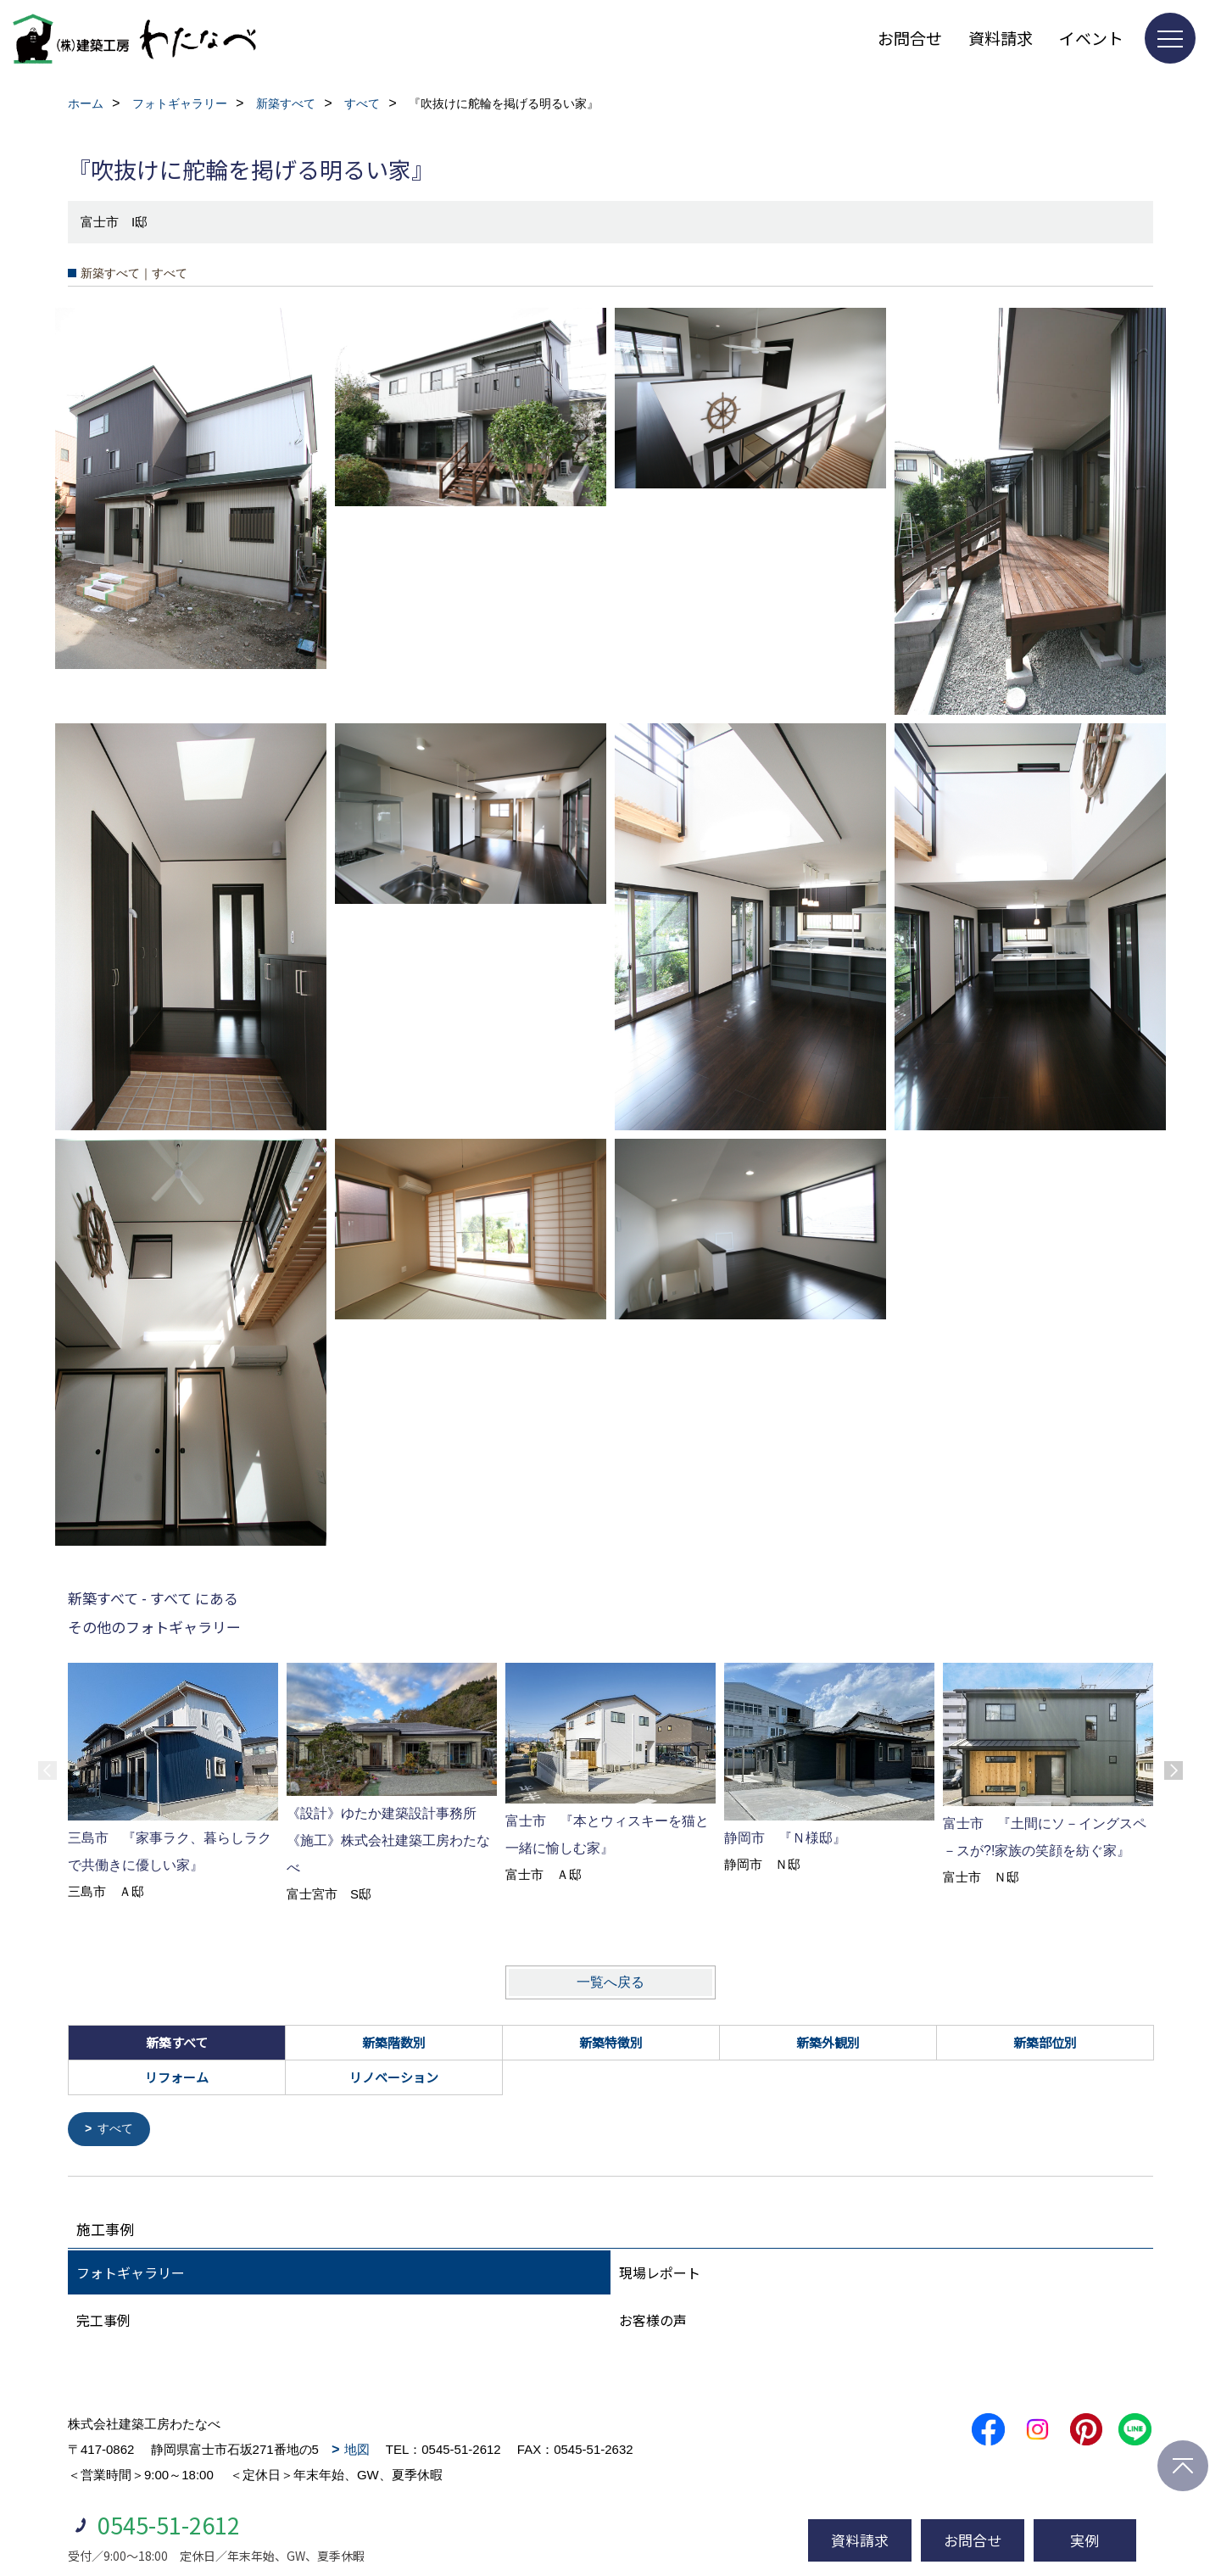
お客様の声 (653, 2321)
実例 (1084, 2540)
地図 (357, 2450)
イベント (1091, 37)
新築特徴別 (611, 2042)
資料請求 (1000, 37)
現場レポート (659, 2273)
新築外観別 (828, 2042)
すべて (118, 2129)
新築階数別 (394, 2042)
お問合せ (910, 37)
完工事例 (103, 2321)
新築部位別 (1045, 2042)
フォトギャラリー (130, 2273)
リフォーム (177, 2077)
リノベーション (393, 2077)
